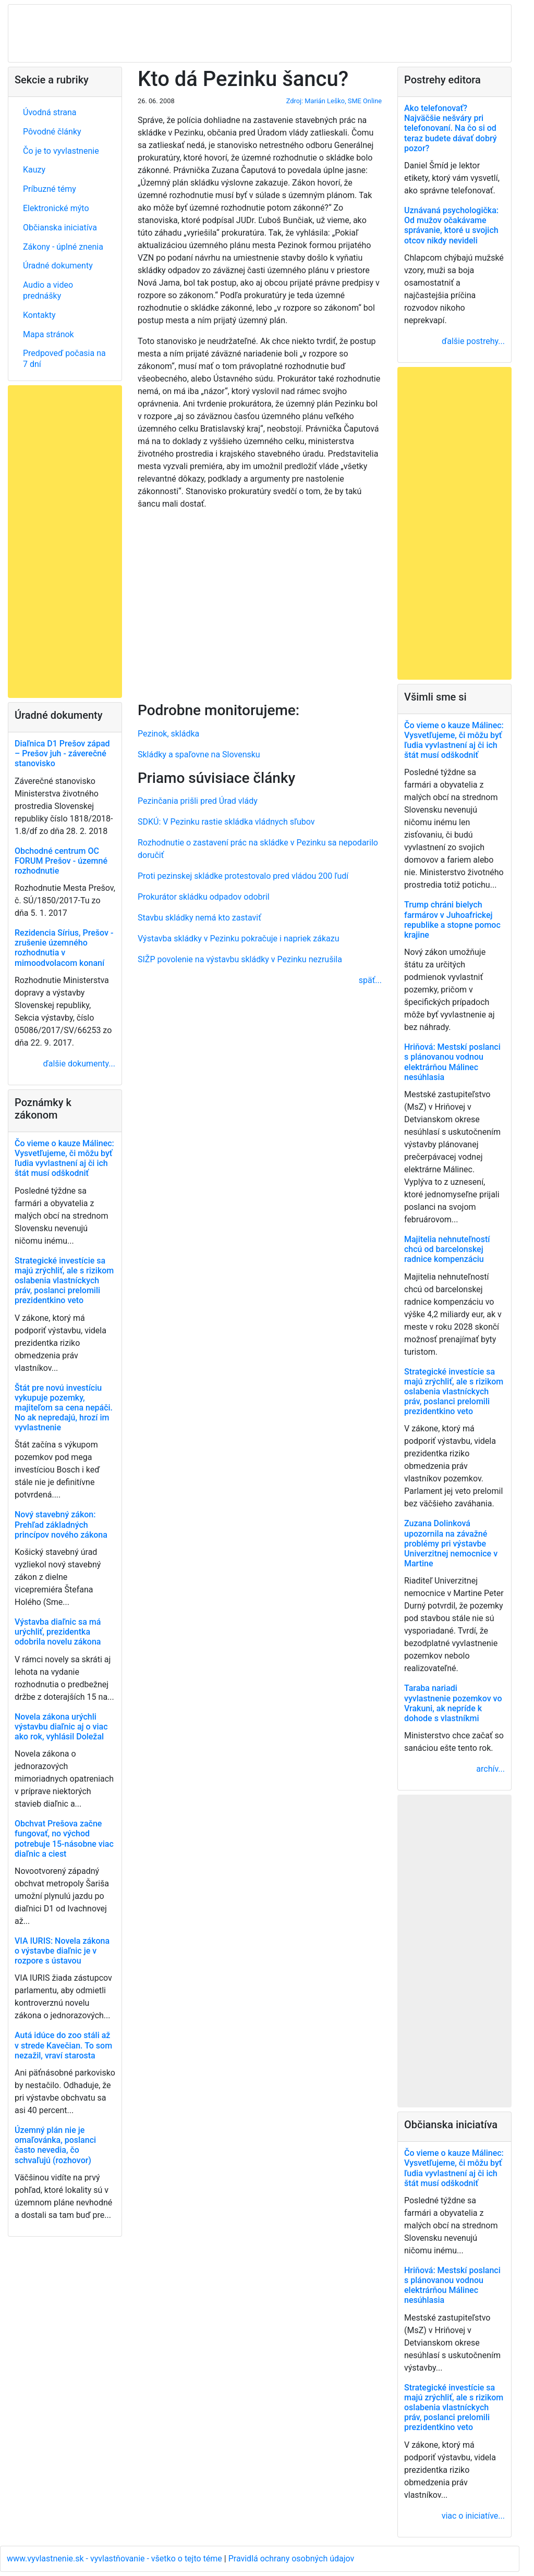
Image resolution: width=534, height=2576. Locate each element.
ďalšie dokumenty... (79, 1064)
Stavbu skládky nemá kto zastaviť (199, 918)
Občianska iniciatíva (60, 227)
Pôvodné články (52, 132)
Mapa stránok (48, 334)
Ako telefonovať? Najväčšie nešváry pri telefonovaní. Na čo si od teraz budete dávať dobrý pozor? (450, 128)
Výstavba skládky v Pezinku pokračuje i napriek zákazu (238, 938)
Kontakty (39, 315)
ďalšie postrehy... (473, 341)
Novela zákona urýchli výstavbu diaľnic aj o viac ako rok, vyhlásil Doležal (61, 1726)
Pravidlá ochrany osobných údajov (291, 2558)
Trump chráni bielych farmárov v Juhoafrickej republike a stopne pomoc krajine (452, 920)
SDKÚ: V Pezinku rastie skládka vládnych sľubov (226, 822)
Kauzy (34, 170)
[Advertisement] (260, 604)
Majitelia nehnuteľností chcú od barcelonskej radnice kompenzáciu (447, 1249)
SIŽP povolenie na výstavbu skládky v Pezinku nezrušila (240, 959)
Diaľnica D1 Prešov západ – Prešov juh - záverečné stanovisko (62, 753)
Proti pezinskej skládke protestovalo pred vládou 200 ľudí (243, 876)
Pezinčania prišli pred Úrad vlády (198, 801)
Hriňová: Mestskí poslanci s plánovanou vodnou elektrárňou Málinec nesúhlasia (452, 1062)
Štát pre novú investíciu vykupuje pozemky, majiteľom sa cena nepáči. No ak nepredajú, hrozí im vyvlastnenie (64, 1408)
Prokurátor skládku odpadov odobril (204, 897)
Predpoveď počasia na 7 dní (64, 358)
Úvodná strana (50, 112)
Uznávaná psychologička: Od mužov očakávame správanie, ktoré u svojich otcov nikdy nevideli (451, 225)
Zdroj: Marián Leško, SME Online (334, 101)
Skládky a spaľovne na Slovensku (199, 754)
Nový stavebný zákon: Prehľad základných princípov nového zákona (61, 1524)
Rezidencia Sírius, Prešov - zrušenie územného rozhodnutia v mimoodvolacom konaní (64, 948)
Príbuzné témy (49, 189)
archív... (490, 1769)
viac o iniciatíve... (473, 2516)
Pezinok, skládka (168, 734)
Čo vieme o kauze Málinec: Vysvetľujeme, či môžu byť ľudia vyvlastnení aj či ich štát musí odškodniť (64, 1158)
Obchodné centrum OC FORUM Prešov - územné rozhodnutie (61, 861)
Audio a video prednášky (48, 290)
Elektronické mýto (56, 208)
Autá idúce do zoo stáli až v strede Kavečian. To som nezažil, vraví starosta (63, 2045)
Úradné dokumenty (58, 266)
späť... (370, 980)
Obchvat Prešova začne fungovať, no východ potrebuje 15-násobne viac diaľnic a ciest (64, 1839)
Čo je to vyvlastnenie (61, 151)
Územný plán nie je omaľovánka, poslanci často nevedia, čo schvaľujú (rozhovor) (55, 2145)
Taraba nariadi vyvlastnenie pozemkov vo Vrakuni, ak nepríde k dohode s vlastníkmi (453, 1703)
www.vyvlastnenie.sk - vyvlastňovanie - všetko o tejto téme (115, 2558)
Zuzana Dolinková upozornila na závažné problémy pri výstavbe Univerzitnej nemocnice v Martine (450, 1543)
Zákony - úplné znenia (63, 247)
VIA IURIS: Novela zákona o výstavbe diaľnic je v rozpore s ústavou (62, 1951)
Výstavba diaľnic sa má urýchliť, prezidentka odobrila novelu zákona (58, 1632)
